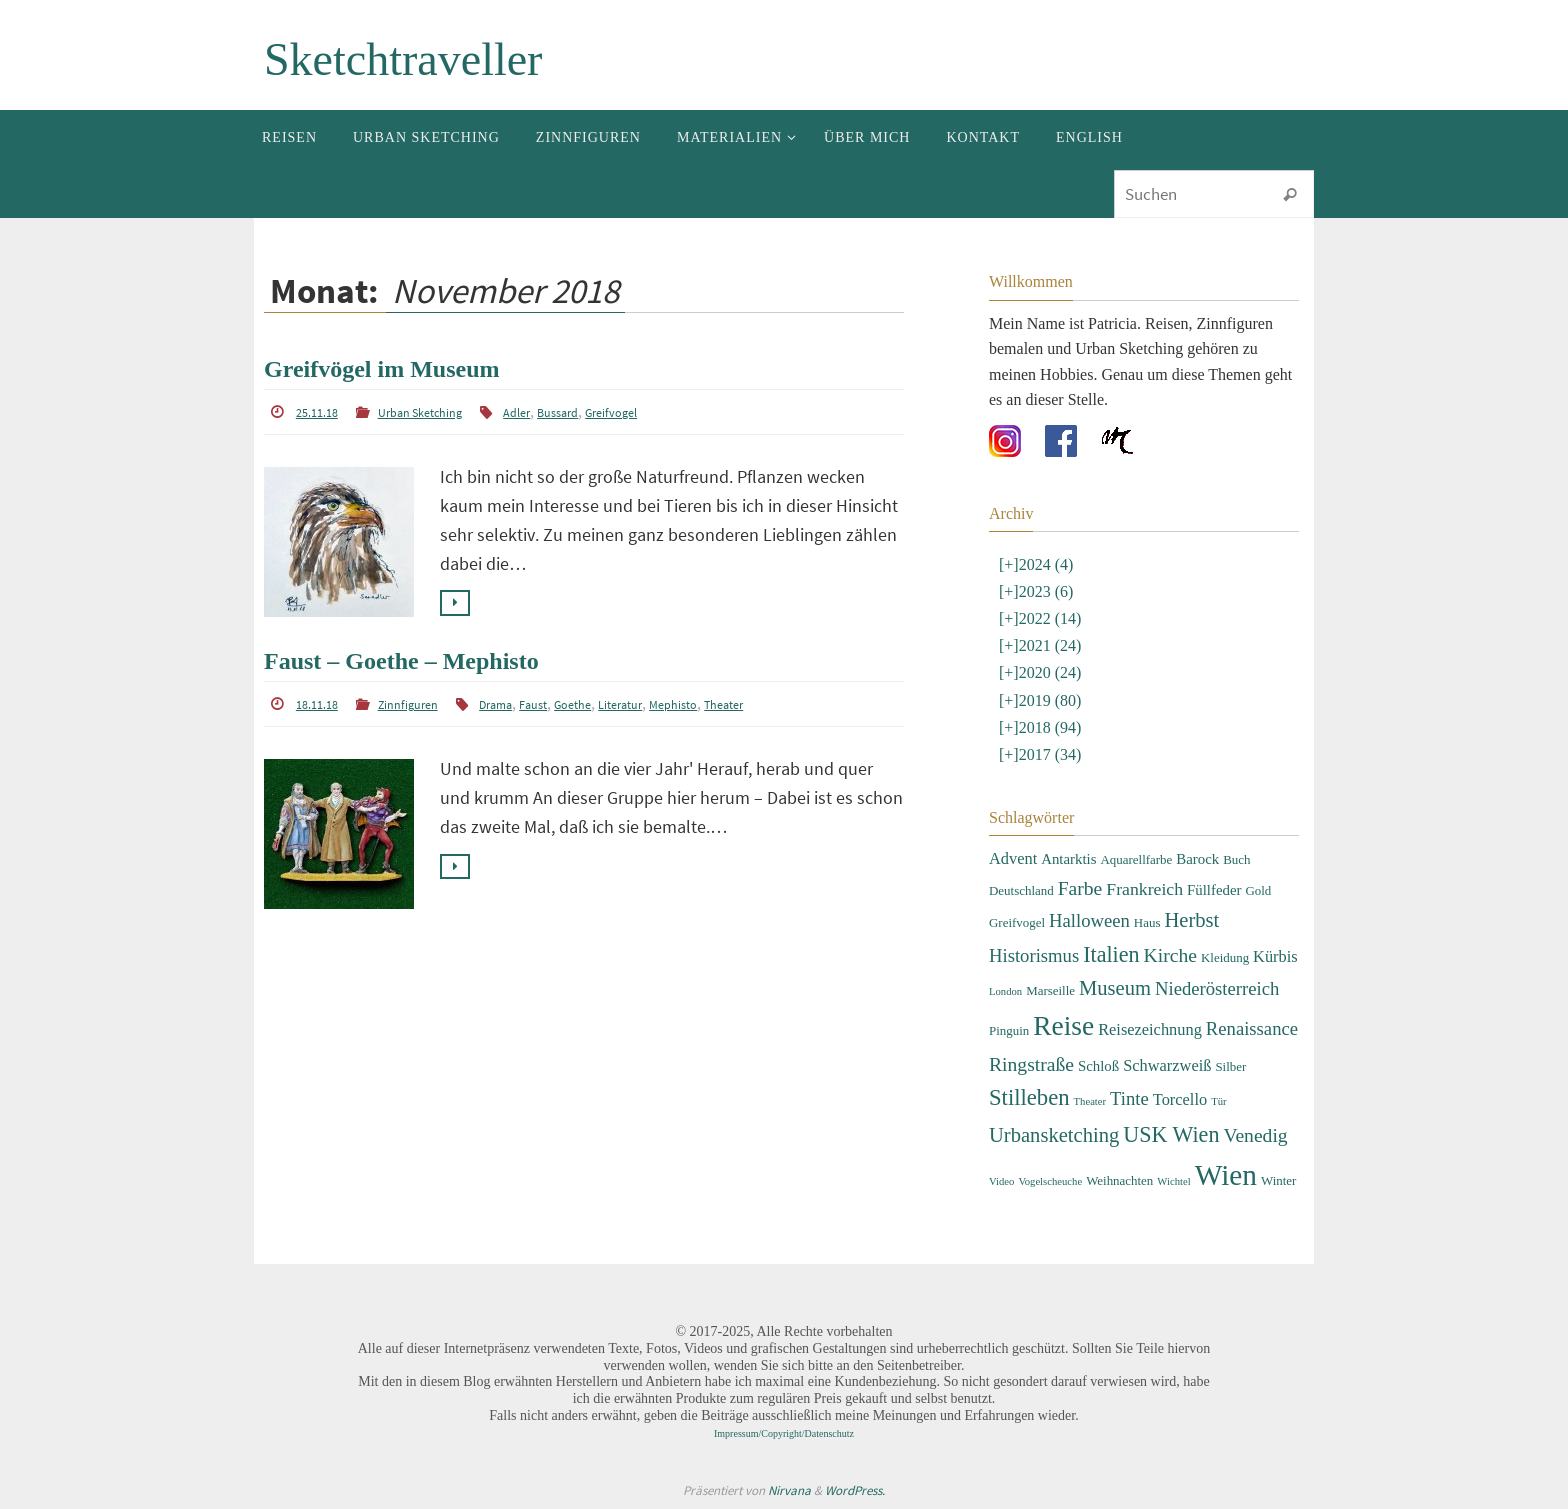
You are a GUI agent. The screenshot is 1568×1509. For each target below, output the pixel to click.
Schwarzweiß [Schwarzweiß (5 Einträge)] (1167, 1065)
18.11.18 (317, 704)
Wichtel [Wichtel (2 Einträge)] (1173, 1181)
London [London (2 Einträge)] (1005, 991)
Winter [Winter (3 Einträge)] (1278, 1180)
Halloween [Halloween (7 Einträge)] (1089, 920)
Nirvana (789, 1490)
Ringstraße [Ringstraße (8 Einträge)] (1031, 1064)
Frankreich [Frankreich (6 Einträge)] (1144, 889)
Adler (516, 412)
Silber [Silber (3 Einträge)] (1230, 1066)
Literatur (620, 704)
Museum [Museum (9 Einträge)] (1115, 988)
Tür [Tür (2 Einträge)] (1218, 1101)
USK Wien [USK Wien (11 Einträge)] (1171, 1134)
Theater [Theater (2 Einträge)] (1090, 1101)
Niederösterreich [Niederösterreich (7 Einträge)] (1217, 988)
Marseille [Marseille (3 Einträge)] (1050, 990)
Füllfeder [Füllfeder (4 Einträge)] (1214, 890)
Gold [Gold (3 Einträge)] (1258, 890)
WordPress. (855, 1490)
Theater (723, 704)
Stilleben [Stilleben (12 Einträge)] (1029, 1097)
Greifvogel (611, 412)
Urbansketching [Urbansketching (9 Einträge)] (1054, 1135)
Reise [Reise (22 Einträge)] (1063, 1026)
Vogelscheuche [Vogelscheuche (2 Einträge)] (1050, 1181)
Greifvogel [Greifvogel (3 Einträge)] (1017, 922)
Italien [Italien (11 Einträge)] (1111, 954)
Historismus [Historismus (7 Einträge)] (1034, 955)
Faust (533, 704)
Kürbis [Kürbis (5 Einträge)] (1275, 956)
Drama (495, 704)
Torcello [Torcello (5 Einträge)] (1180, 1099)
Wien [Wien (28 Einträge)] (1226, 1175)
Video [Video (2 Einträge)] (1001, 1181)
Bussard (557, 412)
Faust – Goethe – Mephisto (401, 661)
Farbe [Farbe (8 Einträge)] (1080, 888)
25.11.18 (317, 412)
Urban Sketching (420, 412)
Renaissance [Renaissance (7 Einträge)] (1252, 1028)
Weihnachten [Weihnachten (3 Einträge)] (1119, 1180)
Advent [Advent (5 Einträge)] (1013, 858)
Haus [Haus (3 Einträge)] (1147, 922)
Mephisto (673, 704)
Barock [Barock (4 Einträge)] (1197, 859)
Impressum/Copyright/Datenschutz (784, 1433)
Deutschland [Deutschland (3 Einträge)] (1021, 890)
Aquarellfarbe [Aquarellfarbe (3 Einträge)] (1136, 859)
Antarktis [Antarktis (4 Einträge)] (1068, 859)
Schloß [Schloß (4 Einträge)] (1098, 1066)
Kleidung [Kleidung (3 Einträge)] (1225, 957)
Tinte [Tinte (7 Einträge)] (1129, 1098)
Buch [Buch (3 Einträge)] (1236, 859)
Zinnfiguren (408, 704)
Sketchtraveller (403, 59)
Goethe (572, 704)
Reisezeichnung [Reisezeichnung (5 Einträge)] (1150, 1029)
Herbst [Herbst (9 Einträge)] (1191, 920)
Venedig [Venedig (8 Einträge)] (1255, 1135)
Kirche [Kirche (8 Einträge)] (1170, 955)
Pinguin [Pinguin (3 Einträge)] (1009, 1030)
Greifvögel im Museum (382, 369)
